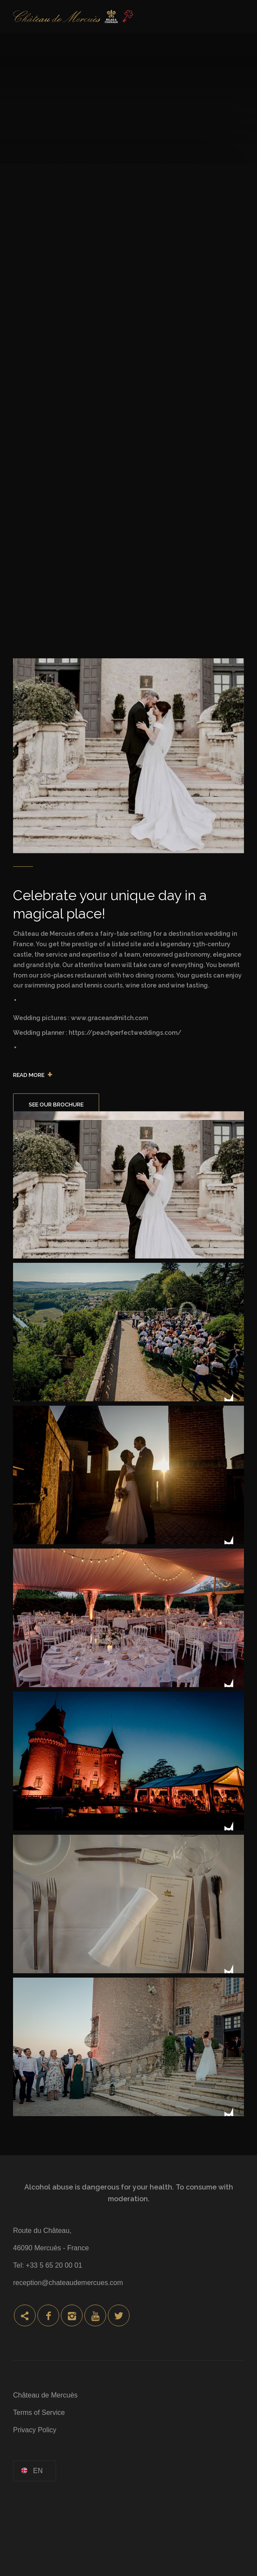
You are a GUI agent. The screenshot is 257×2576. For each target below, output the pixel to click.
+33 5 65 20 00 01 (54, 2265)
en (38, 2470)
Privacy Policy (35, 2430)
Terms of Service (39, 2412)
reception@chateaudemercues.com (68, 2282)
